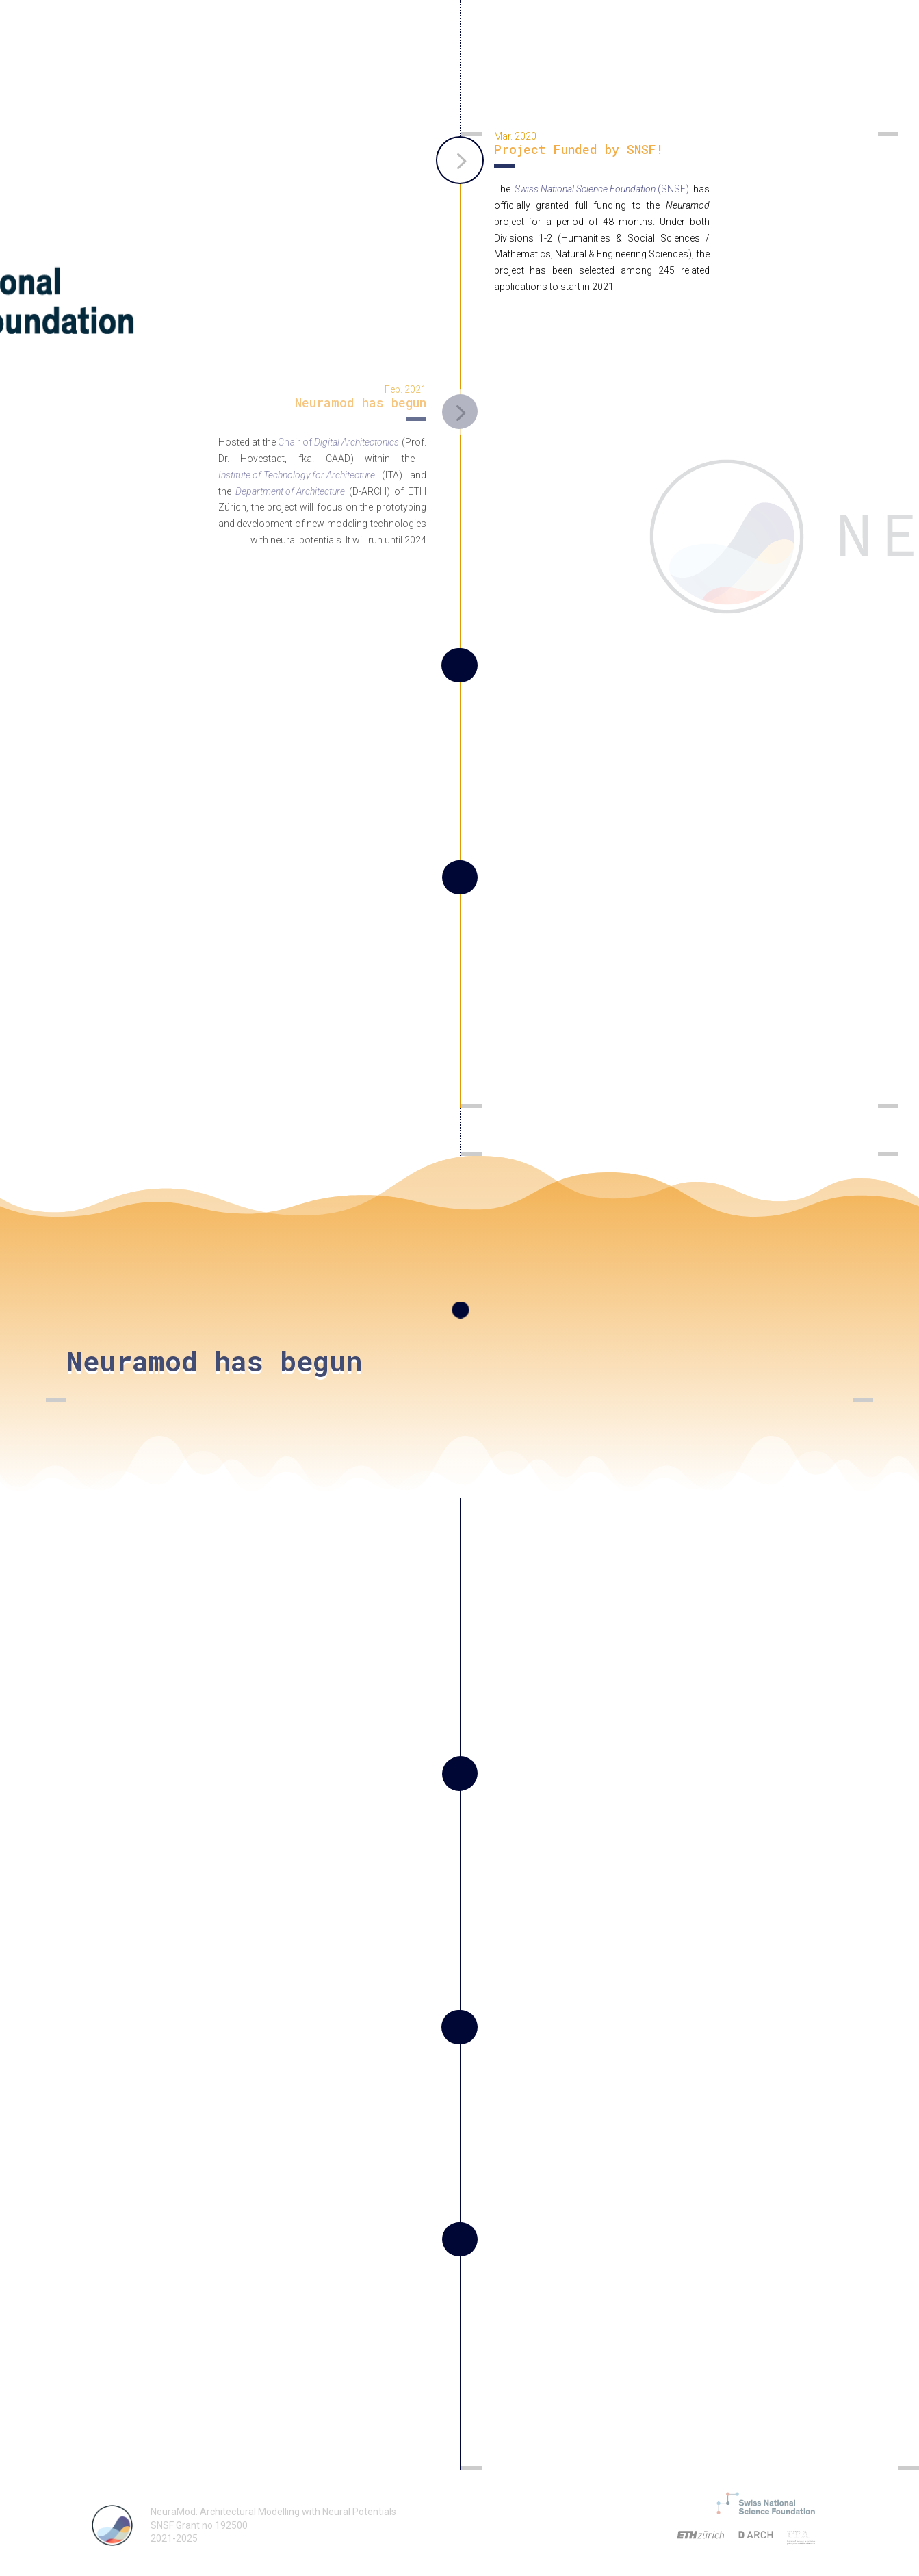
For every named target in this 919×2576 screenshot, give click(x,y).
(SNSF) (602, 188)
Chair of (338, 442)
